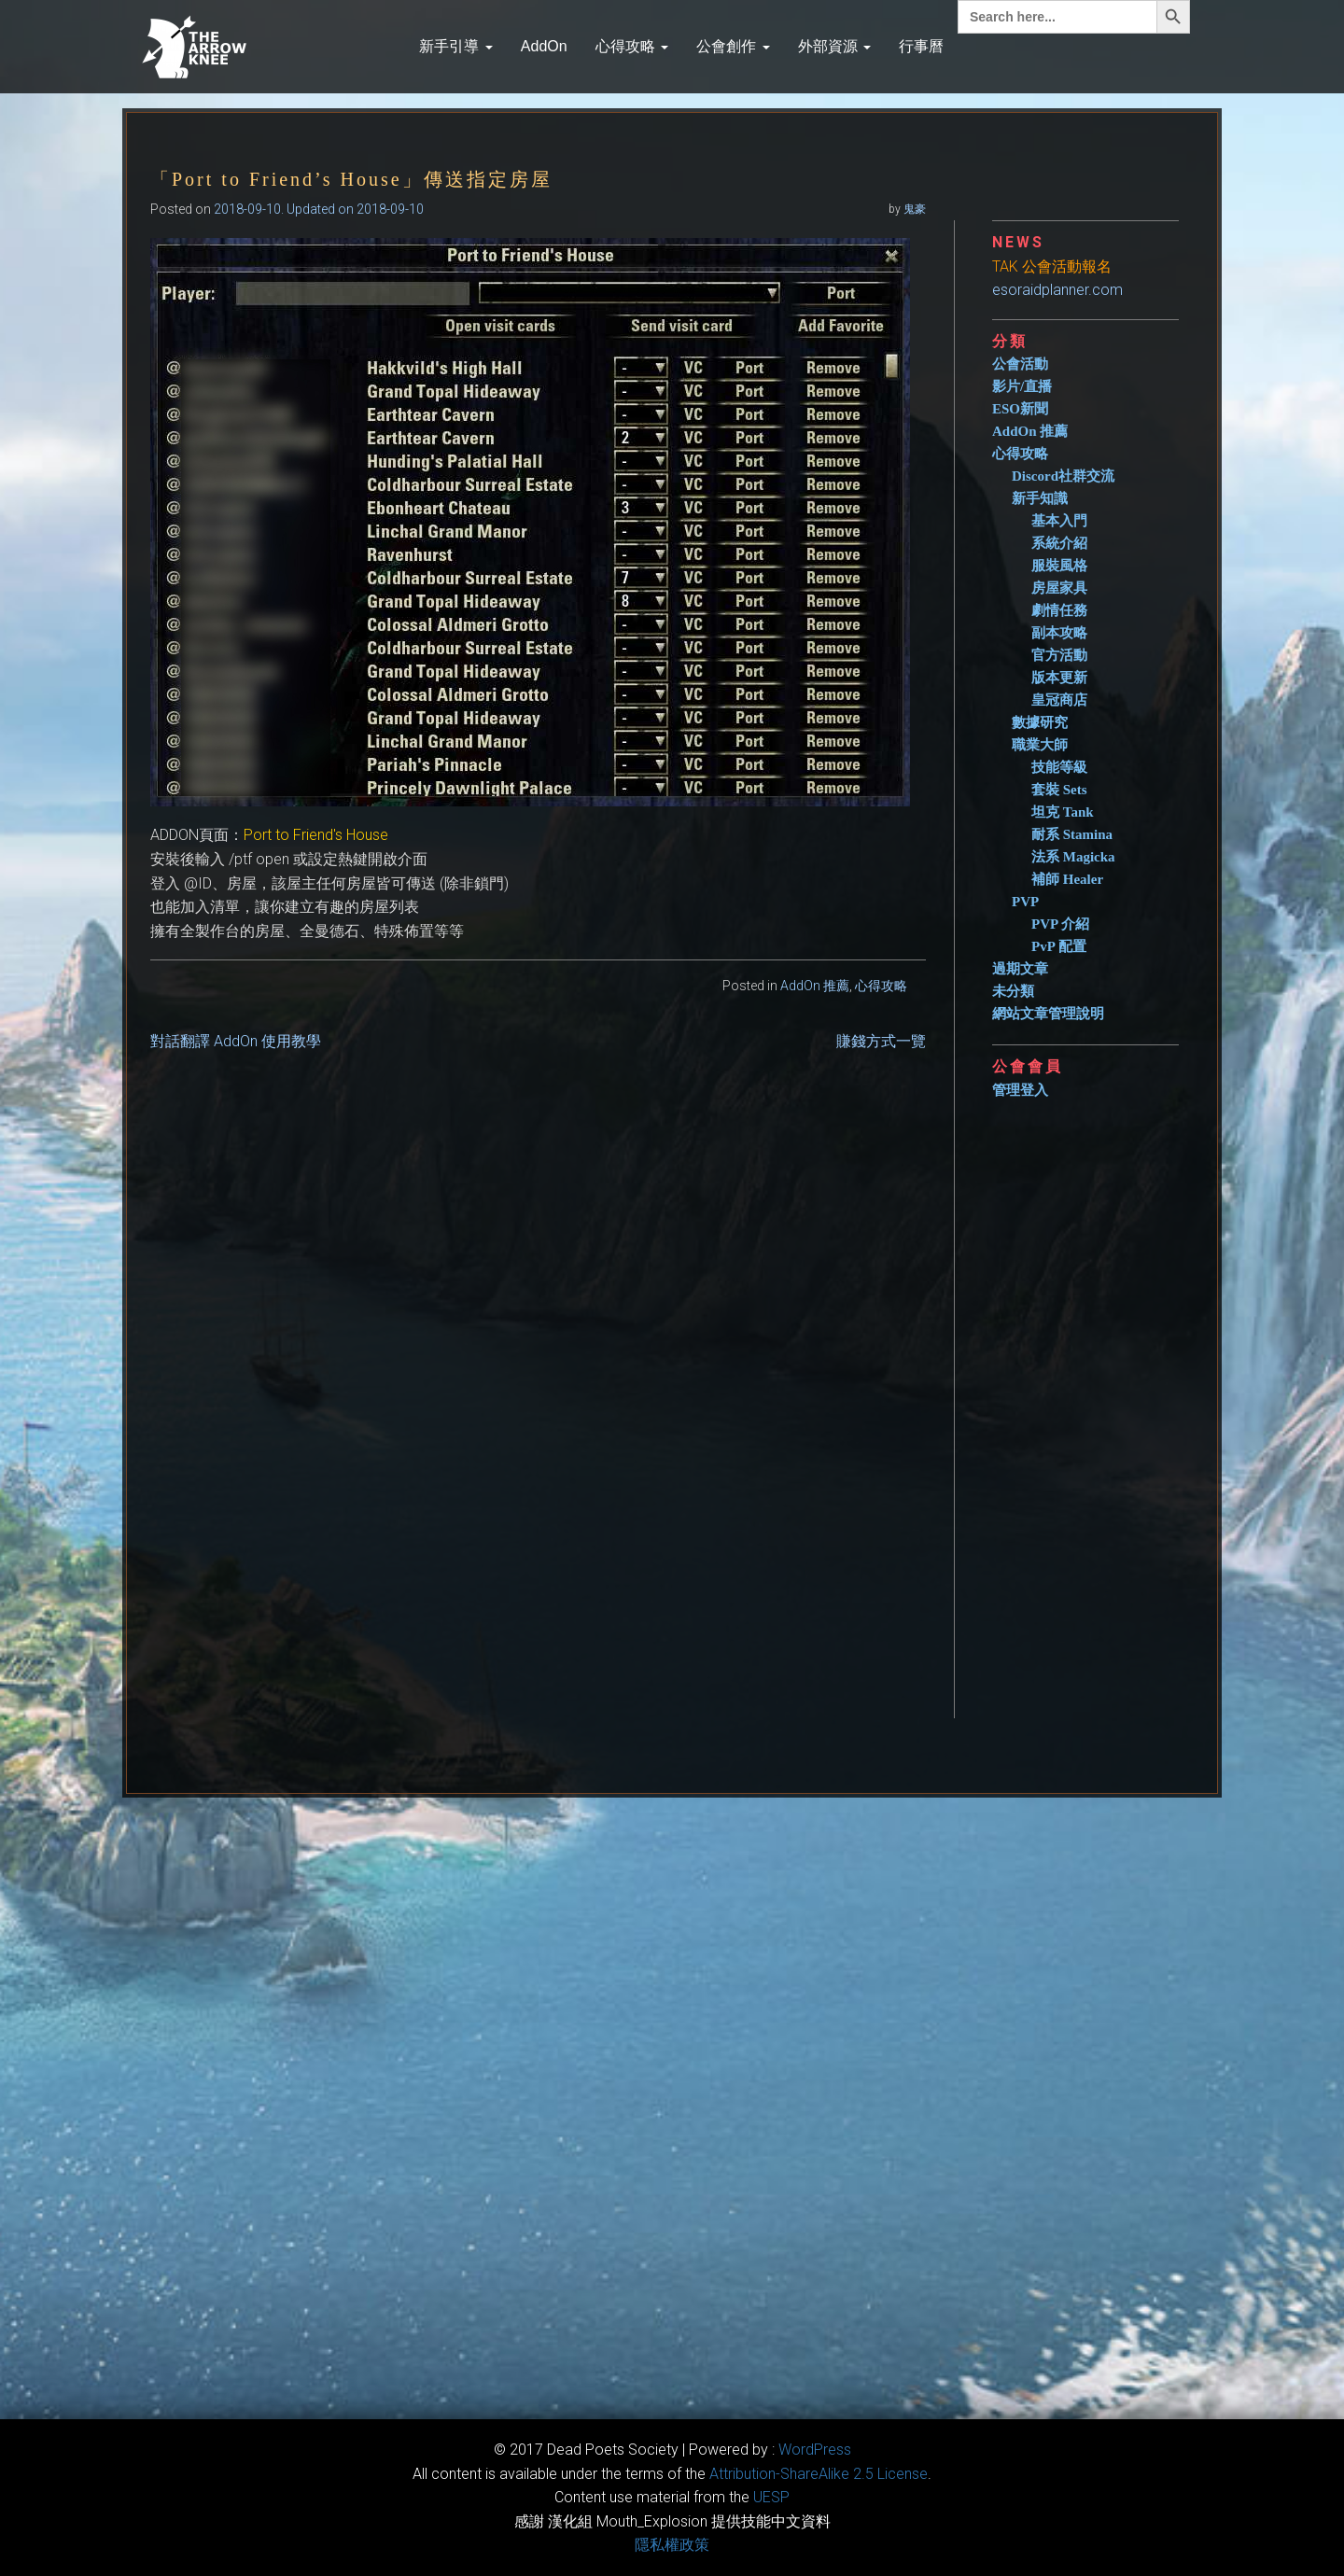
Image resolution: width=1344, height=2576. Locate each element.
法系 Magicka (1073, 856)
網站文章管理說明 (1048, 1013)
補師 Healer (1067, 879)
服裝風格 (1059, 565)
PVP (1025, 901)
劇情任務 (1059, 610)
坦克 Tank (1062, 812)
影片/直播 (1022, 386)
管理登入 (1020, 1090)
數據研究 (1040, 722)
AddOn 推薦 (814, 985)
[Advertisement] (1093, 1401)
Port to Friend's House (316, 835)
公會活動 (1020, 364)
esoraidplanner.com (1057, 290)
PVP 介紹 (1060, 924)
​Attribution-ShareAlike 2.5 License (818, 2474)
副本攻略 (1059, 632)
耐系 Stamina (1072, 834)
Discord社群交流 (1063, 476)
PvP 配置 (1058, 946)
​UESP (771, 2497)
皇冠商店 (1059, 700)
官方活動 (1059, 655)
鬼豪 (914, 209)
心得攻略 (631, 46)
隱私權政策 (672, 2545)
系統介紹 (1059, 543)
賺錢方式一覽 (881, 1041)
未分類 (1013, 991)
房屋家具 (1059, 588)
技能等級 (1059, 767)
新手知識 (1040, 498)
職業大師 (1040, 744)
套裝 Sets (1059, 789)
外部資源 (834, 46)
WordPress (814, 2449)
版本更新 (1059, 677)
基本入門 (1059, 520)
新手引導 (455, 46)
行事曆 (921, 46)
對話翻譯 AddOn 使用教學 (235, 1041)
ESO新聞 (1020, 408)
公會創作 (732, 46)
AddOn (544, 46)
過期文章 (1020, 968)
